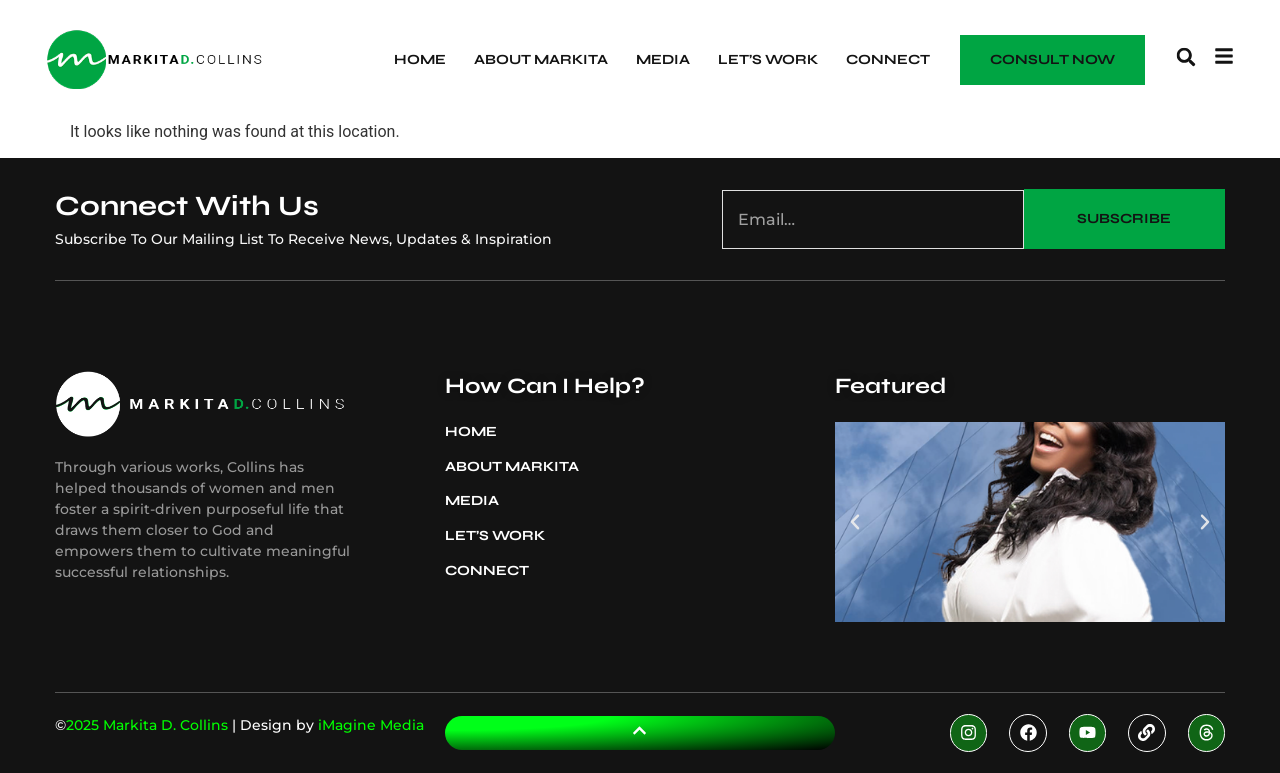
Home (420, 59)
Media (663, 59)
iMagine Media (371, 725)
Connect (888, 59)
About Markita (541, 59)
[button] (1186, 57)
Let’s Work (768, 59)
